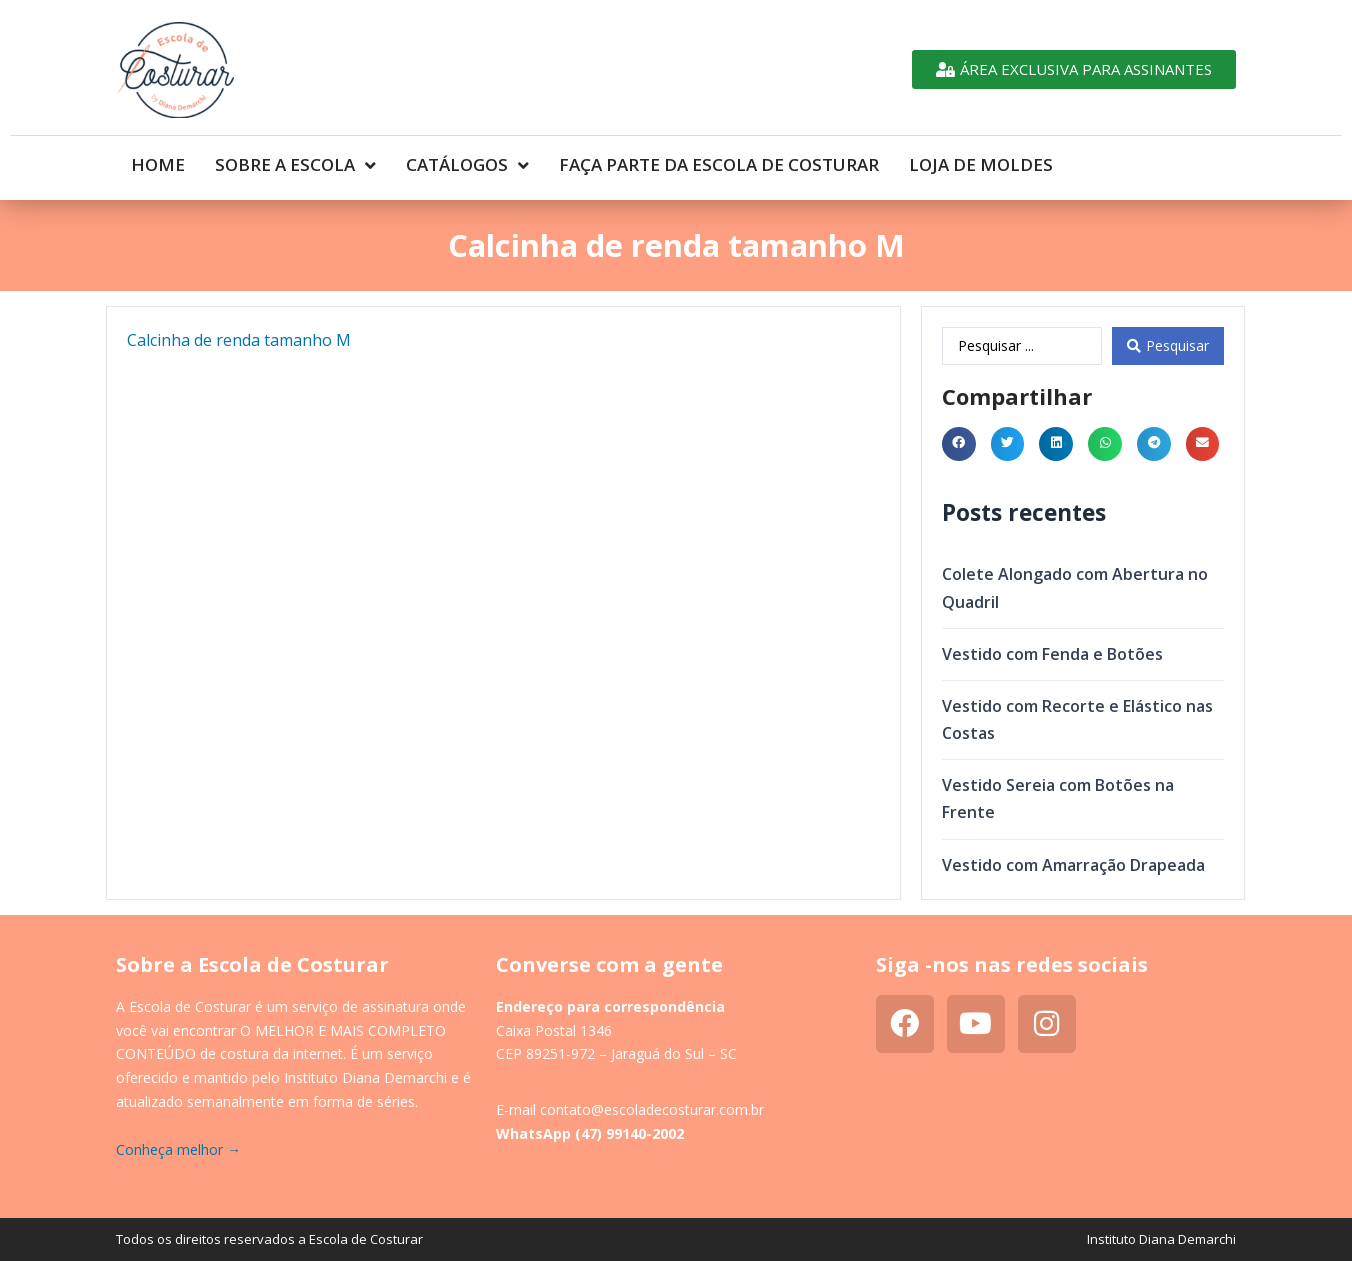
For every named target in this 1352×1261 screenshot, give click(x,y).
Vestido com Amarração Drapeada (1073, 865)
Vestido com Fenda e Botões (1052, 654)
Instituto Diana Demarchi (1161, 1239)
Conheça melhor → (178, 1149)
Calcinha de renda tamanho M (239, 340)
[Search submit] (1168, 346)
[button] (959, 444)
